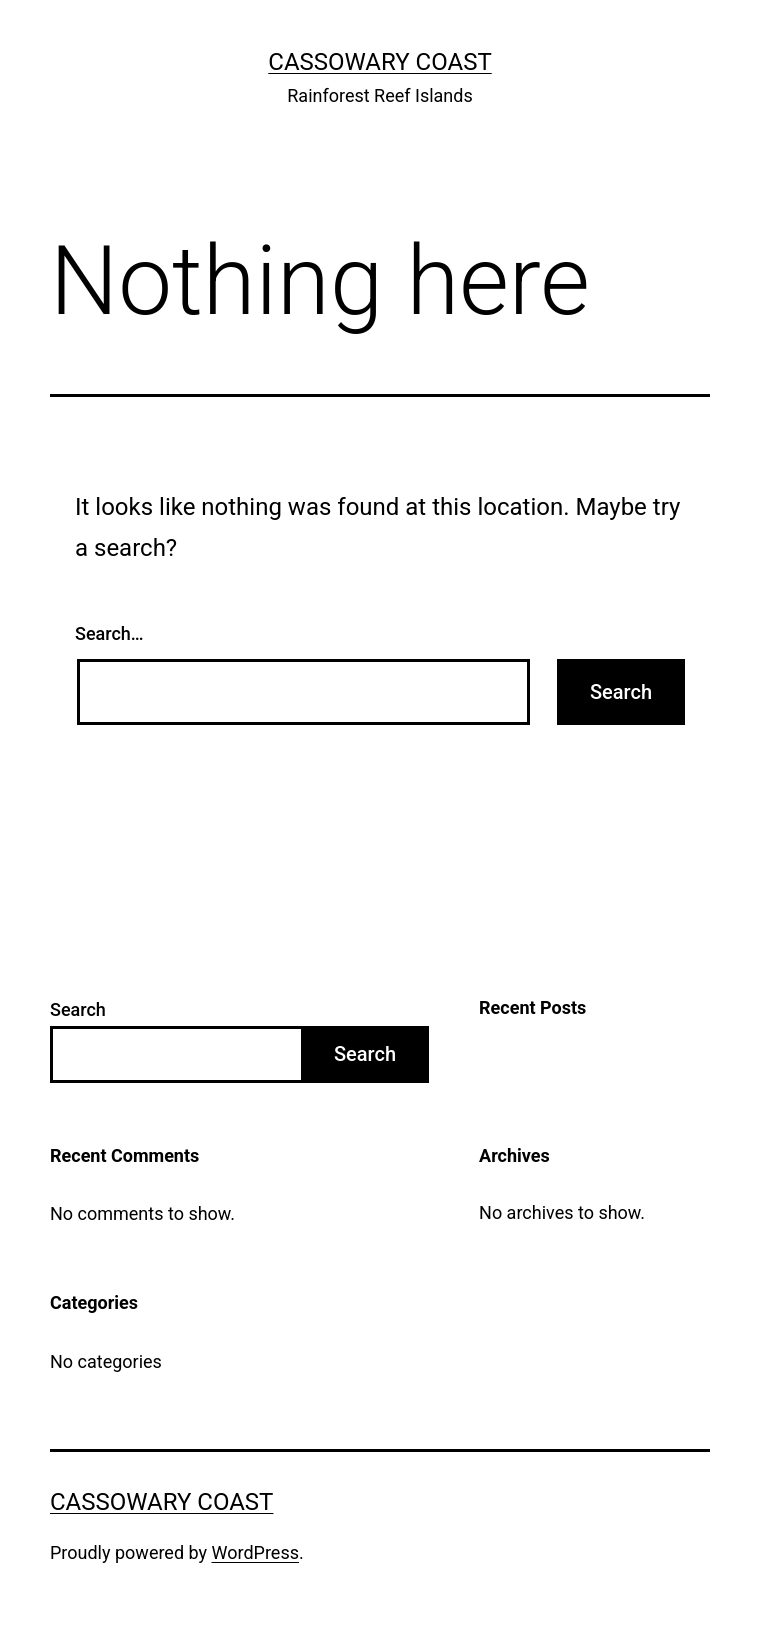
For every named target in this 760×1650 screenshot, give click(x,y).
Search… (109, 633)
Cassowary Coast (379, 62)
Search (78, 1009)
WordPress (255, 1552)
